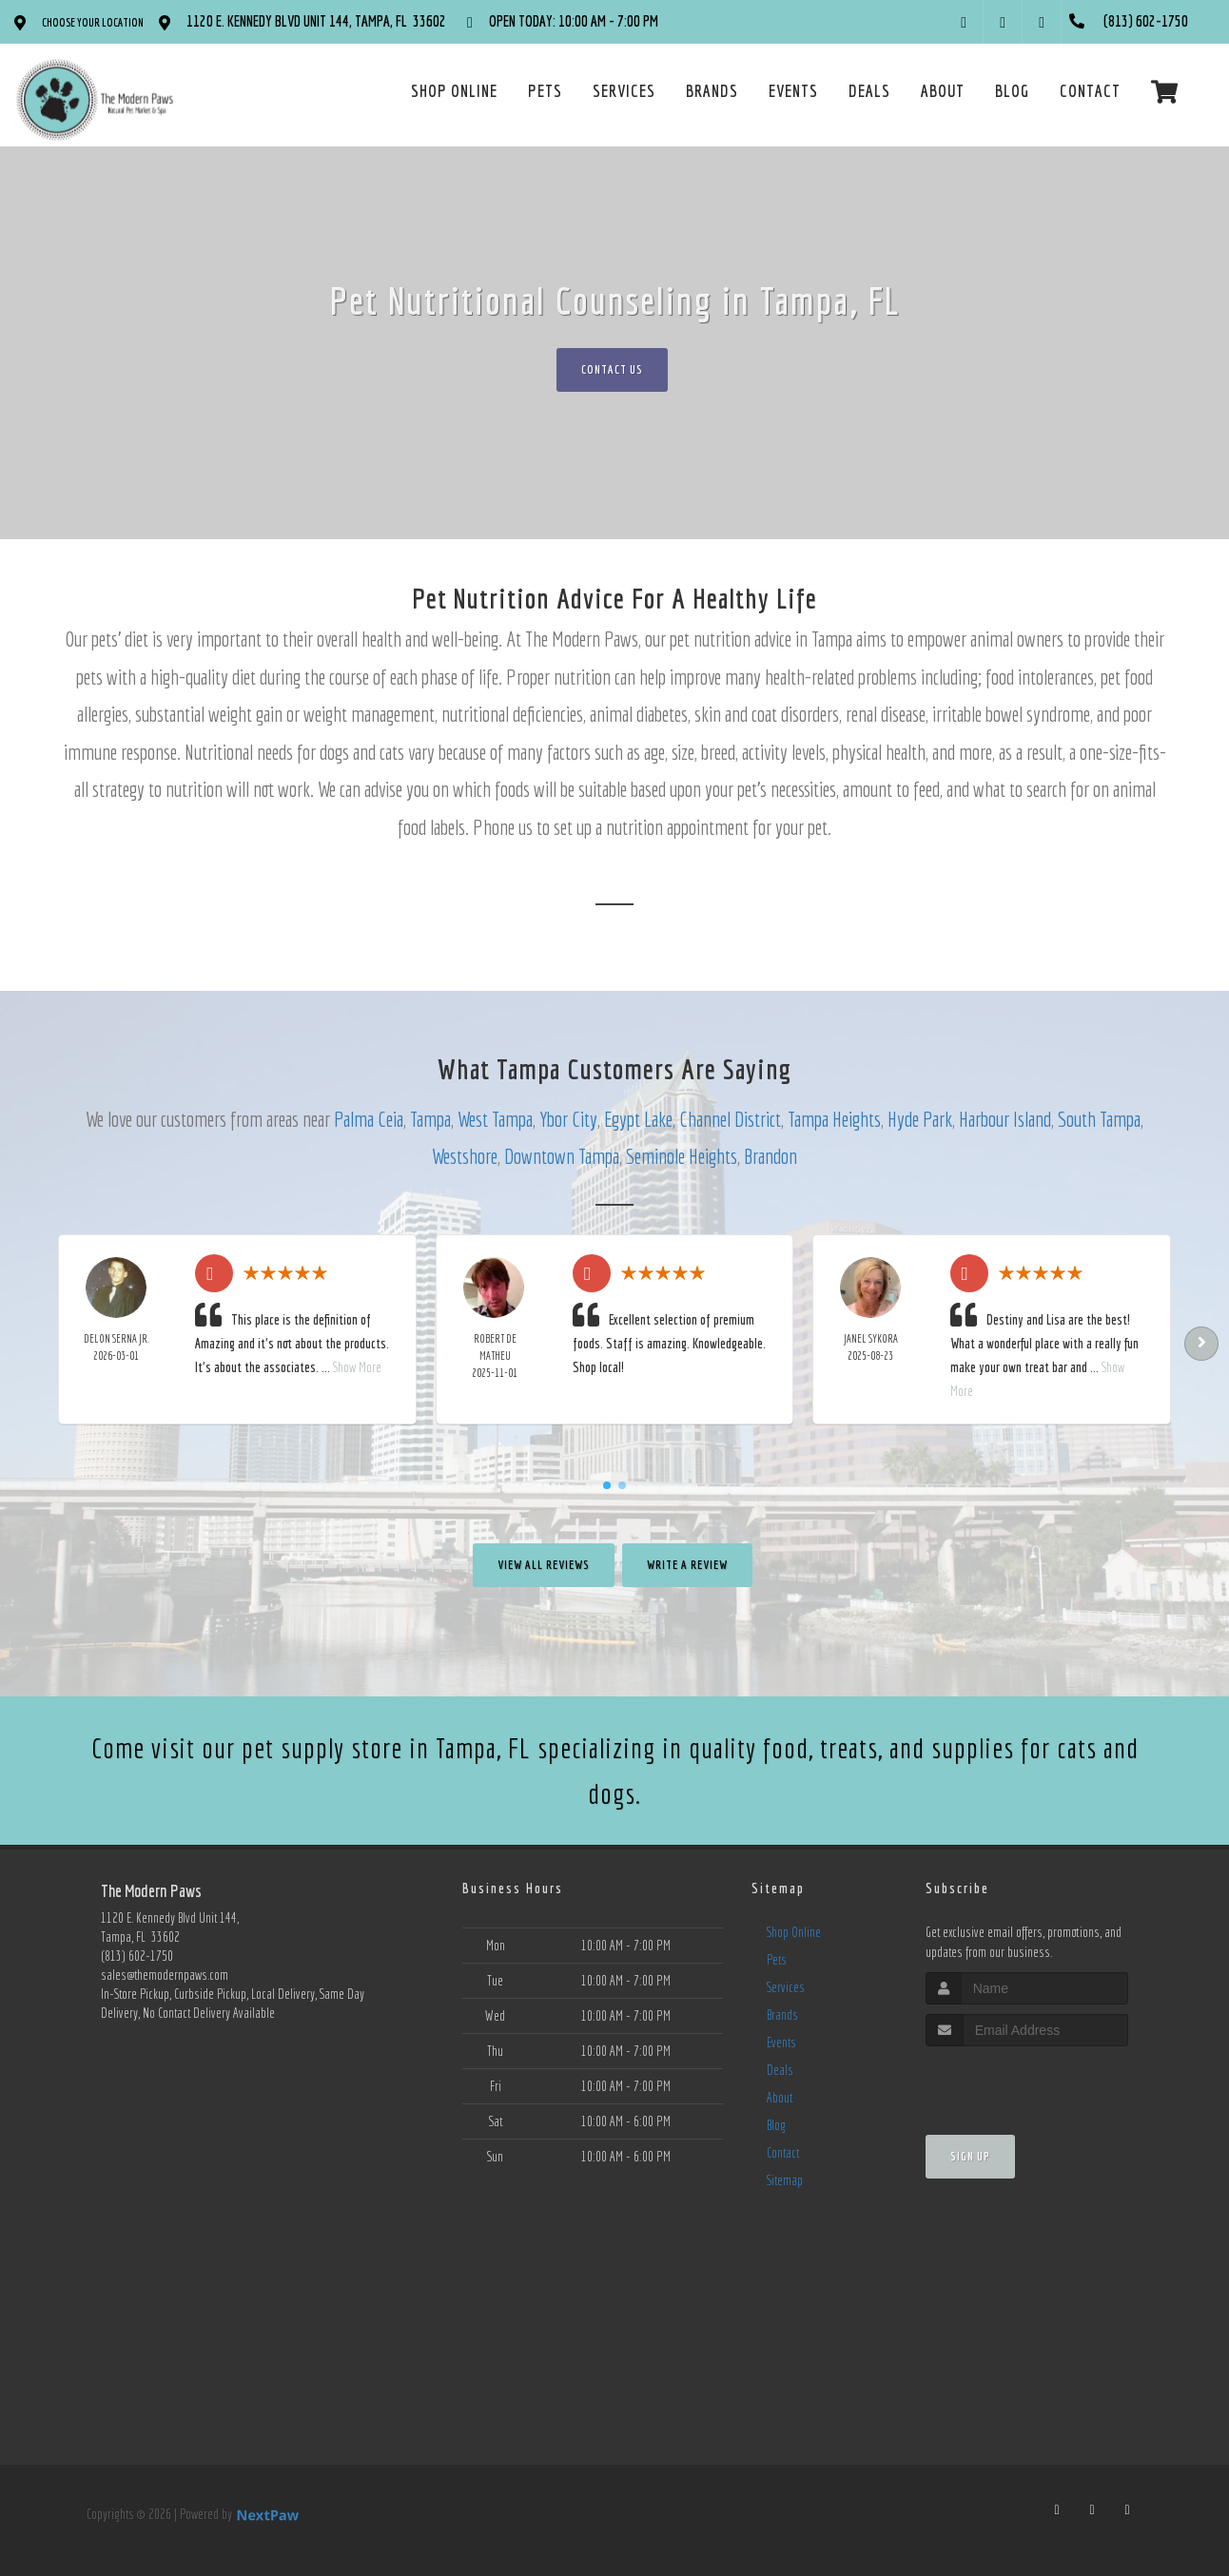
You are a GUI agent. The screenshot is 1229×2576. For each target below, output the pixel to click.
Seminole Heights (681, 1156)
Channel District (730, 1119)
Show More (357, 1367)
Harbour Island (1005, 1119)
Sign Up (970, 2156)
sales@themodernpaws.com (164, 1975)
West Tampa (495, 1119)
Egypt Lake (638, 1119)
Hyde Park (920, 1119)
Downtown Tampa (561, 1156)
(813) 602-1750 (137, 1956)
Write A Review (687, 1565)
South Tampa (1099, 1119)
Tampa (430, 1119)
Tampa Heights (834, 1119)
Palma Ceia (368, 1119)
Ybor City (568, 1119)
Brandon (770, 1156)
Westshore (464, 1156)
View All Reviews (543, 1565)
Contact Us (612, 369)
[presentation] (1027, 2082)
